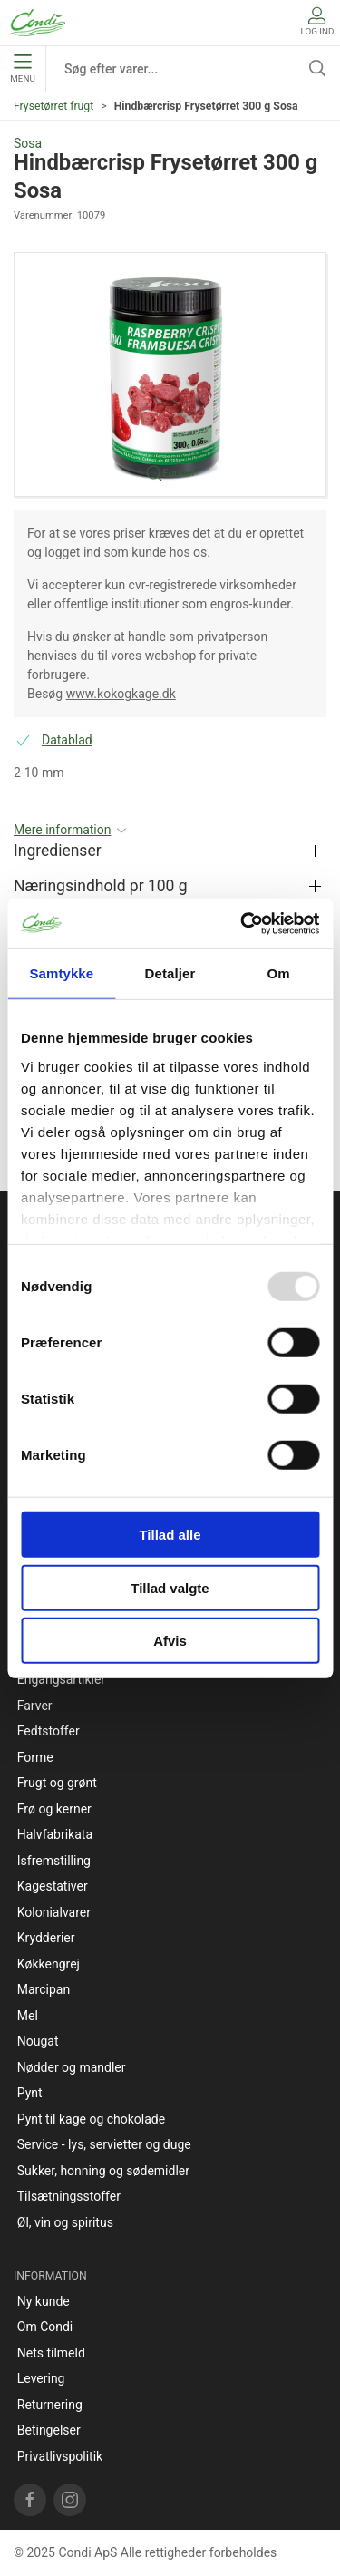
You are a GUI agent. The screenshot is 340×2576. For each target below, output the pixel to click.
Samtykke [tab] (61, 973)
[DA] (37, 22)
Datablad (67, 740)
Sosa (28, 143)
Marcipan (43, 1989)
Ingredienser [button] (58, 850)
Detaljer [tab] (170, 973)
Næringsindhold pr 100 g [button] (101, 886)
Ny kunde (43, 2301)
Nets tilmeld (51, 2353)
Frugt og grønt (57, 1782)
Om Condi (45, 2326)
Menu (22, 68)
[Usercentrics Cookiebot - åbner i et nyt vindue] (242, 923)
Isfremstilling (54, 1860)
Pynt (30, 2092)
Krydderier (46, 1937)
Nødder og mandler (71, 2067)
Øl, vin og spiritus (65, 2222)
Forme (35, 1757)
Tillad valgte (170, 1587)
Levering (41, 2378)
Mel (27, 2015)
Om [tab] (278, 973)
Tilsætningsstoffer (69, 2196)
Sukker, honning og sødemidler (103, 2170)
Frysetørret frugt (53, 106)
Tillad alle (169, 1534)
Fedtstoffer (48, 1731)
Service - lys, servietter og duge (104, 2144)
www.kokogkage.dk (121, 693)
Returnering (50, 2404)
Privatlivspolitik (59, 2456)
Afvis (170, 1640)
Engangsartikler (61, 1679)
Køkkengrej (48, 1964)
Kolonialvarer (54, 1912)
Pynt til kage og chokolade (91, 2119)
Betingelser (49, 2430)
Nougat (38, 2041)
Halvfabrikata (54, 1834)
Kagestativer (52, 1886)
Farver (35, 1705)
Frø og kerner (54, 1809)
